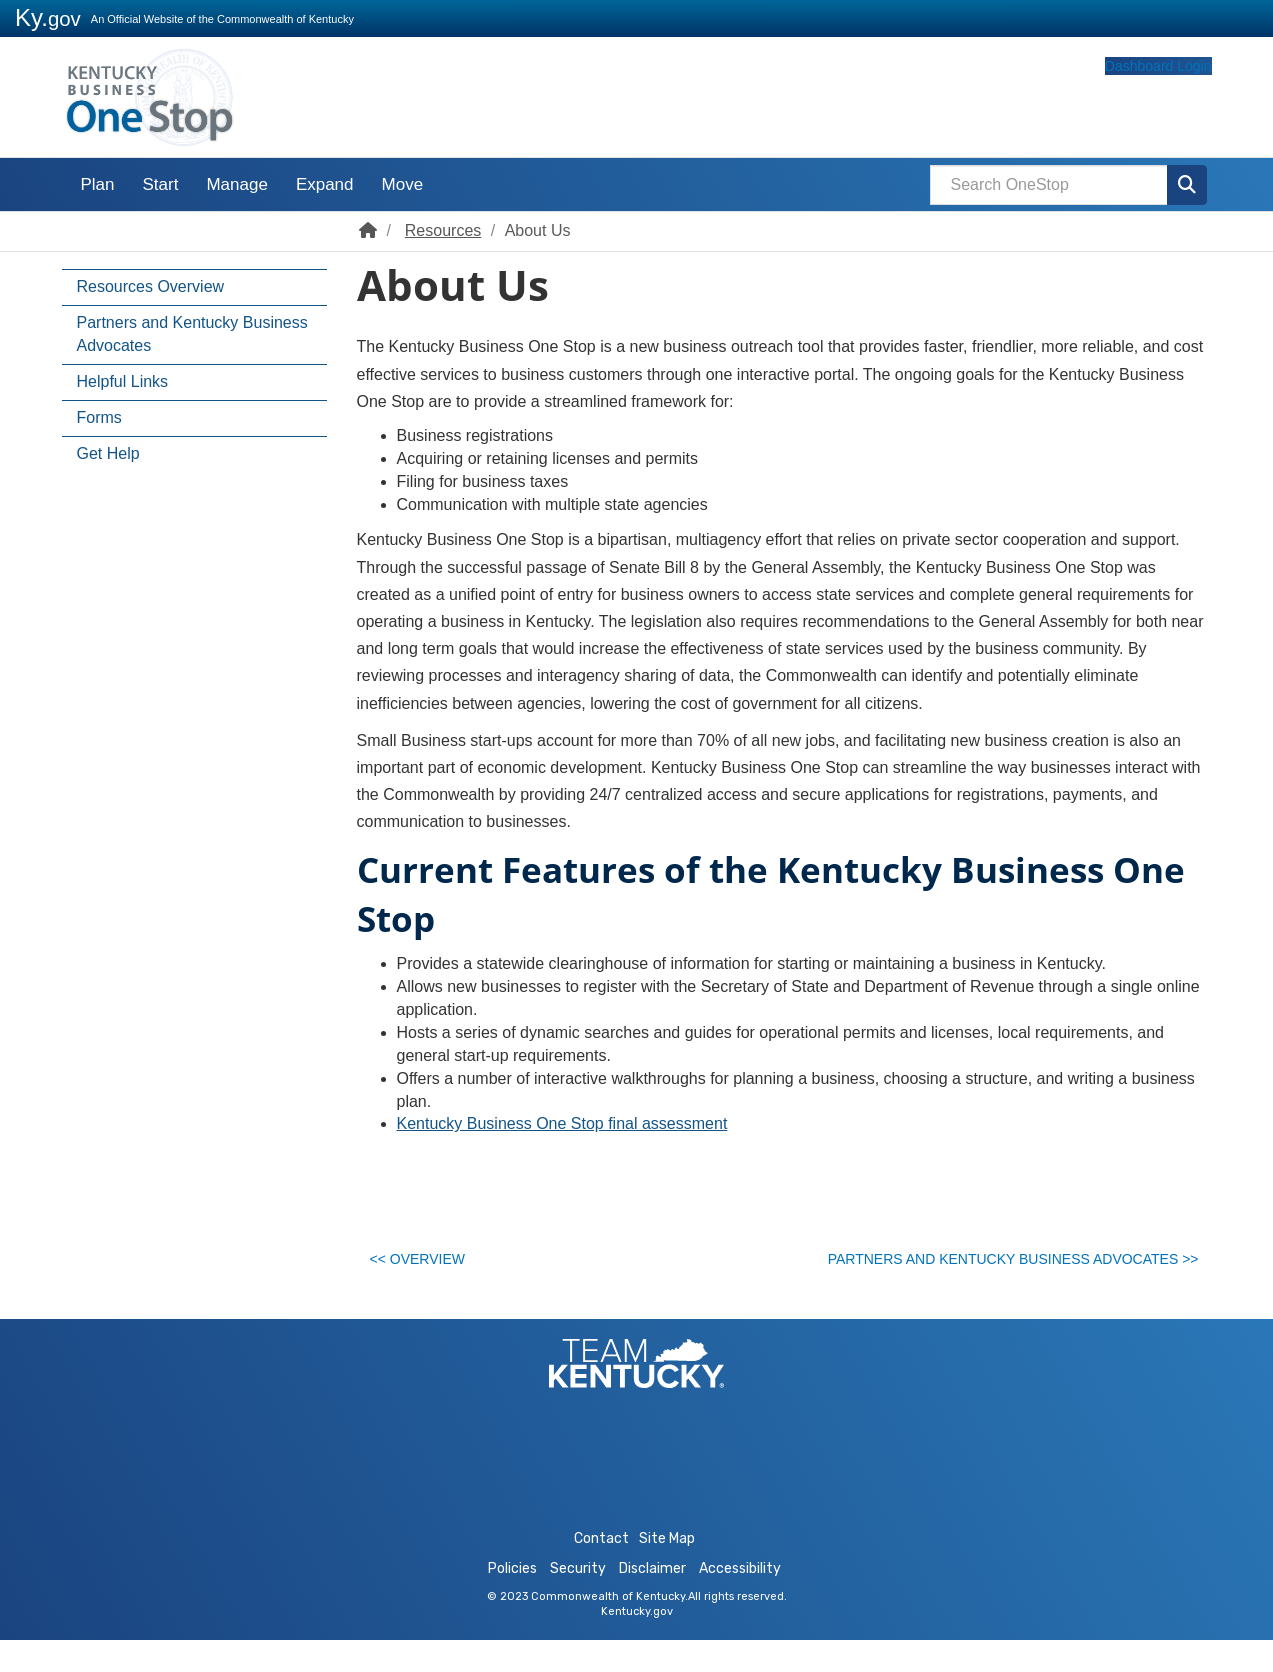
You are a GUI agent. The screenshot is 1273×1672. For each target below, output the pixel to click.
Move (403, 184)
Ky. (48, 17)
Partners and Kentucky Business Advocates (192, 334)
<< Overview (427, 1265)
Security (578, 1600)
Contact (601, 1570)
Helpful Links (123, 381)
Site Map (667, 1570)
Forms (99, 417)
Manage (236, 184)
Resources (443, 230)
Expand (325, 184)
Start (161, 184)
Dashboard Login (1120, 103)
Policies (512, 1600)
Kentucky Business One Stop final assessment (562, 1123)
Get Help (108, 453)
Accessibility (740, 1600)
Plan (98, 184)
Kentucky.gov (637, 1643)
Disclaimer (652, 1600)
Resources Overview (151, 286)
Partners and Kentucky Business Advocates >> (999, 1265)
